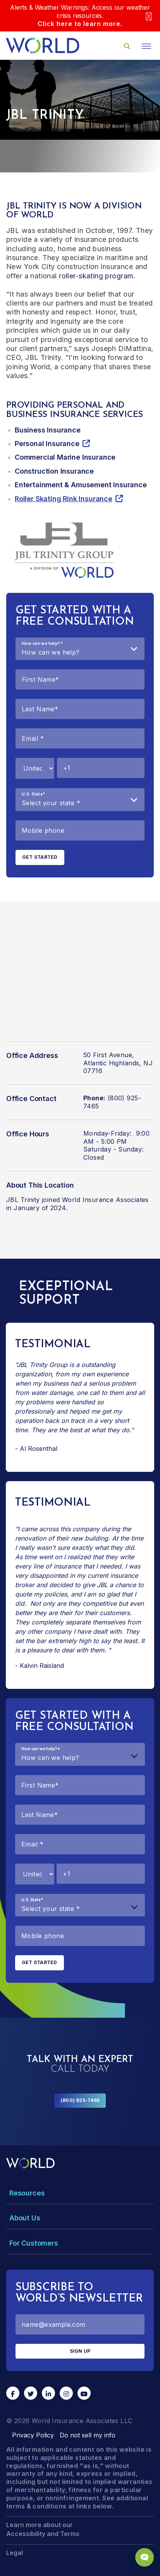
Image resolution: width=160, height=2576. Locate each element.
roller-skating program (96, 276)
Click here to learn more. (80, 24)
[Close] (148, 15)
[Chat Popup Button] (144, 2557)
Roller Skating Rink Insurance (63, 499)
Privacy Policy (33, 2435)
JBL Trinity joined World (43, 1200)
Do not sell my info (87, 2435)
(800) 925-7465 (80, 2100)
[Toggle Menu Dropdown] (80, 2193)
